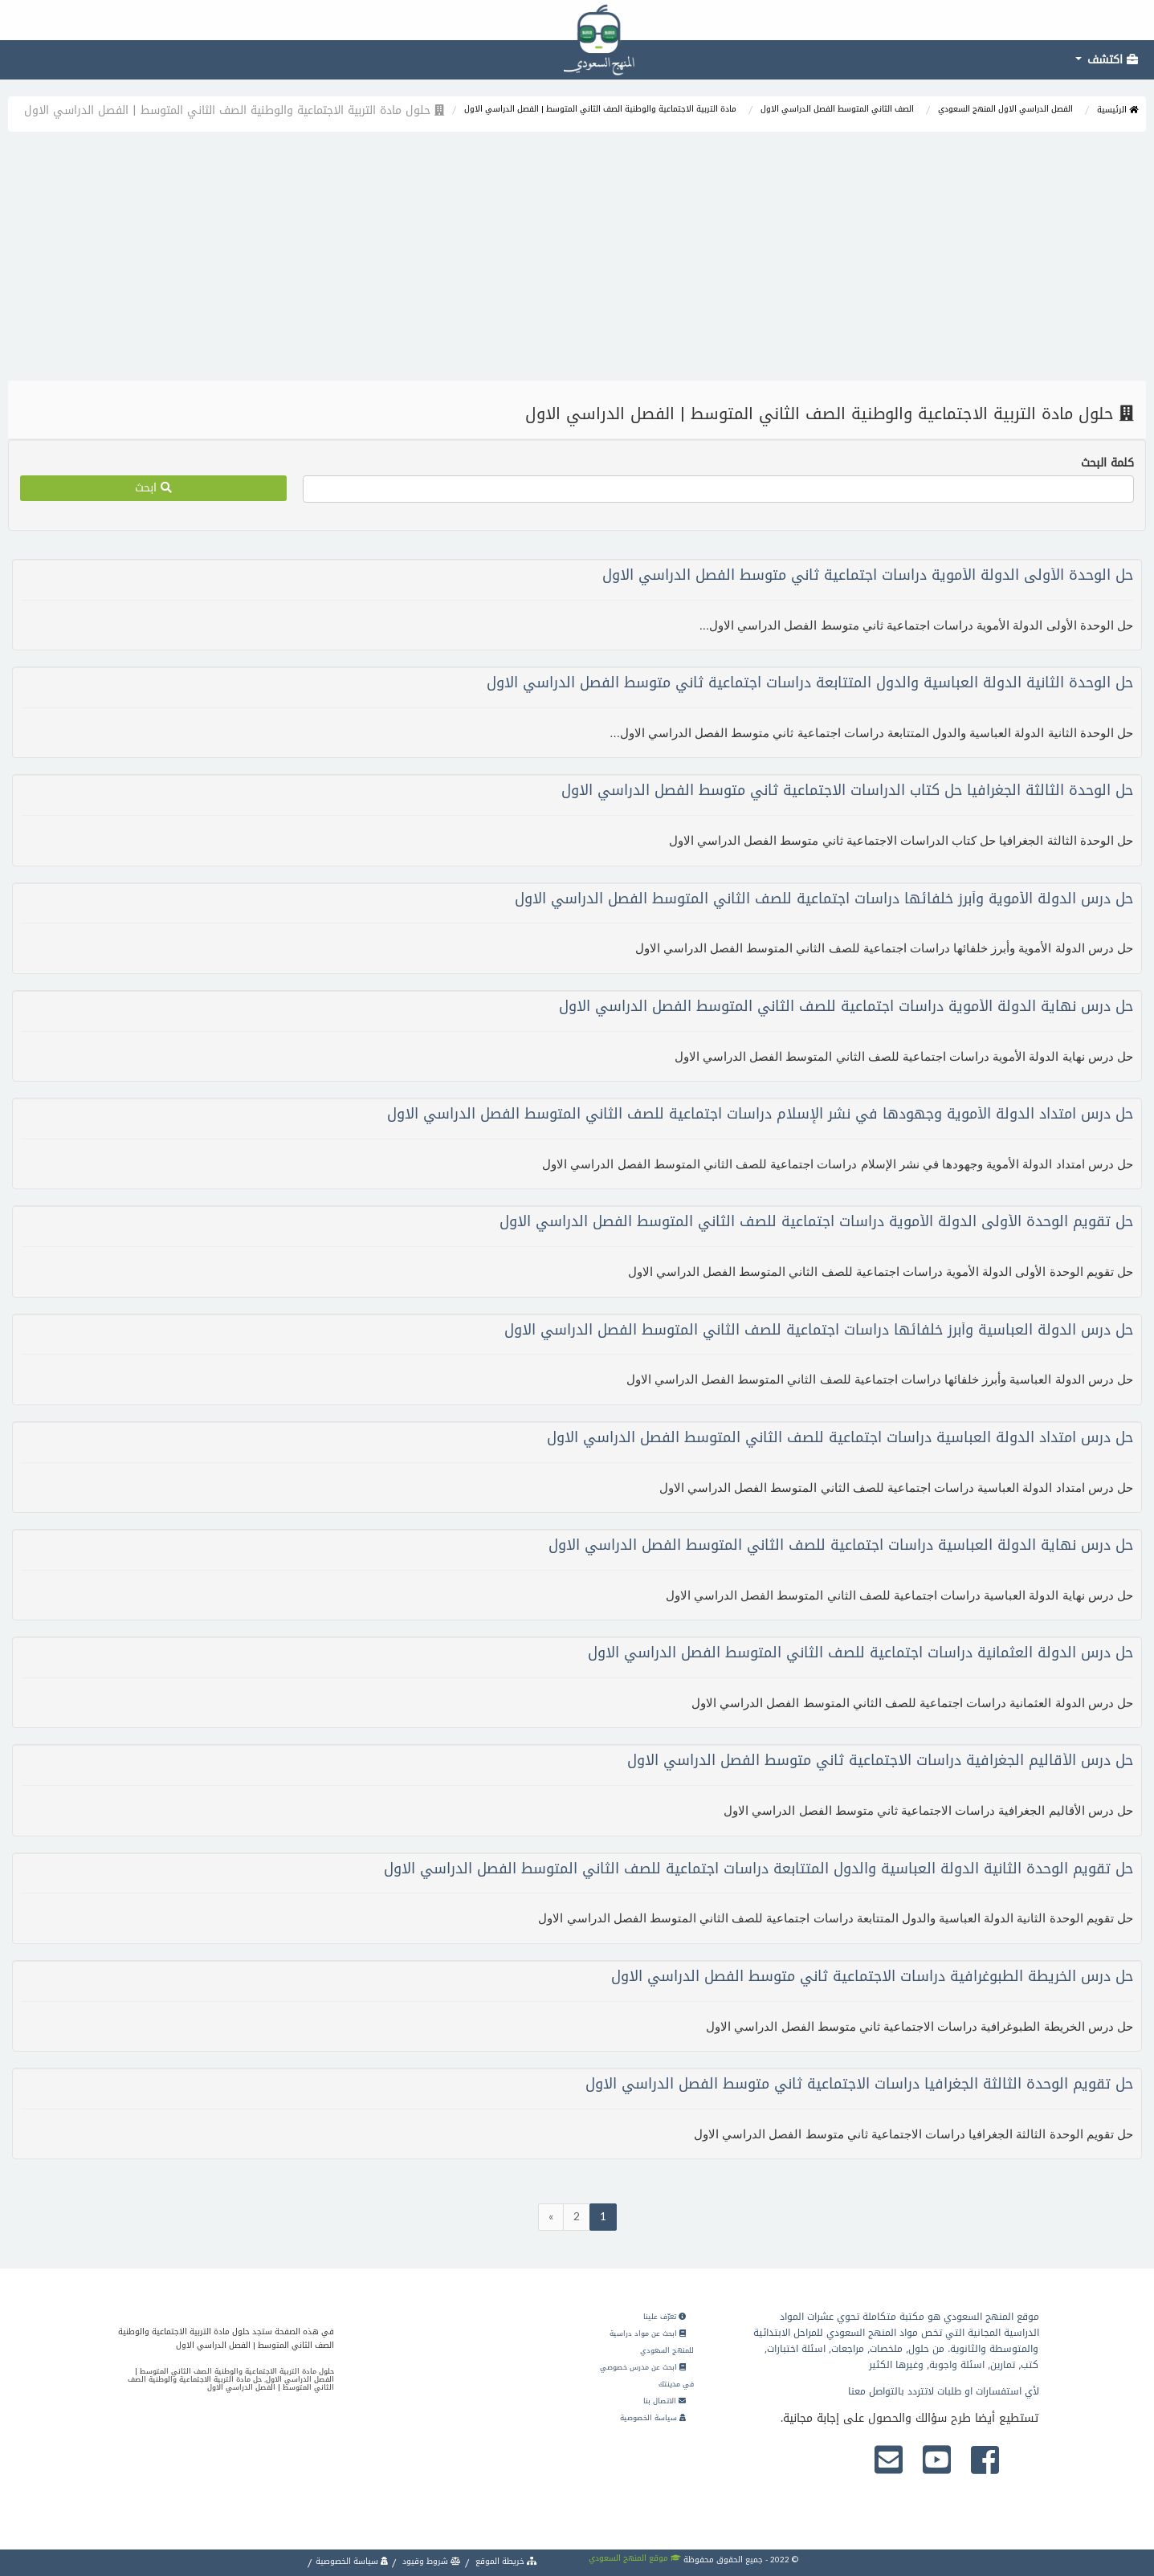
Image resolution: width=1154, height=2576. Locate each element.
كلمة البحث (1107, 463)
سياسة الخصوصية (653, 2418)
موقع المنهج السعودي (635, 2558)
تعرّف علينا (664, 2316)
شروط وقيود (430, 2561)
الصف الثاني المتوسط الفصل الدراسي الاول (837, 108)
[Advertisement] (577, 260)
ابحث (153, 488)
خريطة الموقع (505, 2561)
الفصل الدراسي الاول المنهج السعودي (1005, 108)
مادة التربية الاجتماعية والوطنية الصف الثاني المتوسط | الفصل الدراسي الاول (600, 108)
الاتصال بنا (664, 2401)
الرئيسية (1117, 109)
